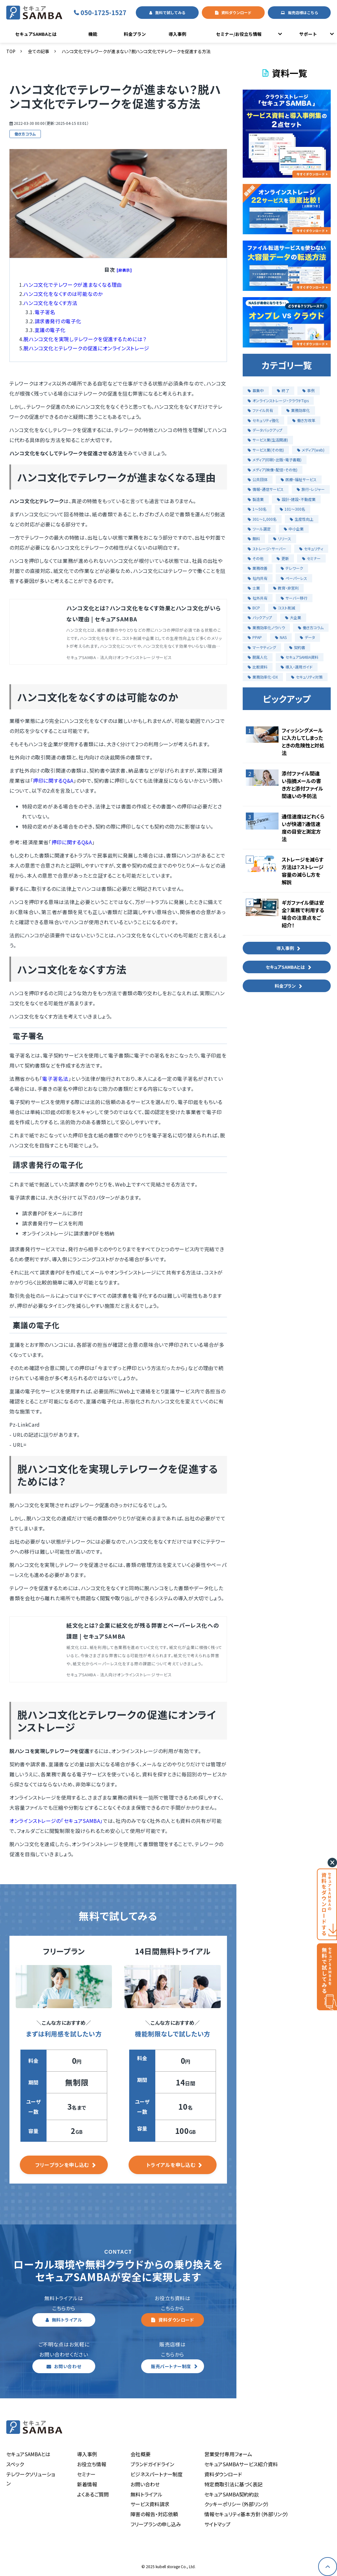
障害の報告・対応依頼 (154, 2514)
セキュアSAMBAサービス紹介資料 (241, 2464)
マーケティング (262, 647)
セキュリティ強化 (263, 420)
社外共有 (258, 598)
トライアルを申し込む (170, 2164)
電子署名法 (55, 1078)
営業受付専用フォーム (228, 2454)
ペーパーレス (294, 578)
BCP (254, 607)
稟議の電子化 (50, 330)
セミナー (311, 558)
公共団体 (258, 479)
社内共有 (258, 578)
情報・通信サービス (266, 489)
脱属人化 (258, 657)
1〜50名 (257, 509)
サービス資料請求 (149, 2504)
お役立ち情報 (91, 2464)
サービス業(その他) (266, 449)
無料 (254, 538)
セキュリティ (311, 548)
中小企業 (294, 528)
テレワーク (292, 568)
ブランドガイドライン (152, 2464)
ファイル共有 (260, 410)
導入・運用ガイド (296, 666)
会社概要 (140, 2454)
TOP (10, 51)
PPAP (255, 637)
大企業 (293, 617)
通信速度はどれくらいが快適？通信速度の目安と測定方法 (303, 828)
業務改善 (258, 568)
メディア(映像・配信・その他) (272, 469)
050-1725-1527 (106, 12)
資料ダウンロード (236, 12)
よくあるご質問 (93, 2494)
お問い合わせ (67, 2366)
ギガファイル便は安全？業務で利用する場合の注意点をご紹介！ (303, 914)
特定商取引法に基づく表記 (233, 2484)
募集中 (256, 390)
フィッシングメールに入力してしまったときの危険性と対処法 (303, 741)
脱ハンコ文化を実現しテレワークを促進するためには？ (85, 339)
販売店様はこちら (303, 12)
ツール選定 (259, 528)
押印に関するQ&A (53, 780)
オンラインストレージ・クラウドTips (278, 400)
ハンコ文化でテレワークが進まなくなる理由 (73, 284)
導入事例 (177, 34)
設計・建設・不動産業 (296, 499)
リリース (282, 538)
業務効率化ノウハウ (266, 627)
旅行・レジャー (311, 489)
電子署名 (45, 312)
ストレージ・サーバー (267, 548)
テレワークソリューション (30, 2478)
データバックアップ (265, 430)
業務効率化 (298, 410)
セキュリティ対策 (307, 677)
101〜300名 (292, 509)
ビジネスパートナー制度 (156, 2474)
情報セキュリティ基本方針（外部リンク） (246, 2514)
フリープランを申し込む (62, 2164)
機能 (92, 34)
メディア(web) (310, 449)
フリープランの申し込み (155, 2524)
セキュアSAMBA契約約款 (231, 2494)
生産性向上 (301, 519)
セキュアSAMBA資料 (299, 657)
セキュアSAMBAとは (36, 34)
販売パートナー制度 (171, 2366)
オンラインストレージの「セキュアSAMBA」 (56, 1820)
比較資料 (258, 666)
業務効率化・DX (263, 677)
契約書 (297, 647)
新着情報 (87, 2484)
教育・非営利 (286, 588)
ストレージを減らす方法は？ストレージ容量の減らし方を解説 (302, 871)
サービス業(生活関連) (268, 439)
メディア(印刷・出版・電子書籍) (274, 459)
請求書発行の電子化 (58, 321)
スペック (15, 2464)
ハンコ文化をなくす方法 (50, 303)
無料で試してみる (170, 12)
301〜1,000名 (262, 519)
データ (307, 637)
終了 (283, 390)
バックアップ (260, 617)
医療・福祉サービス (299, 479)
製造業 (256, 499)
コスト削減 (284, 607)
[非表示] (124, 270)
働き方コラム (25, 133)
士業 (254, 588)
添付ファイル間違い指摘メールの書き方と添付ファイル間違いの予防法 (302, 784)
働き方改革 (303, 420)
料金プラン (135, 34)
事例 (308, 390)
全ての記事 (38, 51)
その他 (255, 558)
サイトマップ (217, 2524)
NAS (281, 637)
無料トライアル (67, 2320)
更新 (283, 558)
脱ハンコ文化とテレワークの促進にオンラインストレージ (86, 348)
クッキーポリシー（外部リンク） (236, 2504)
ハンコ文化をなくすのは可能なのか (63, 293)
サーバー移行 (294, 598)
